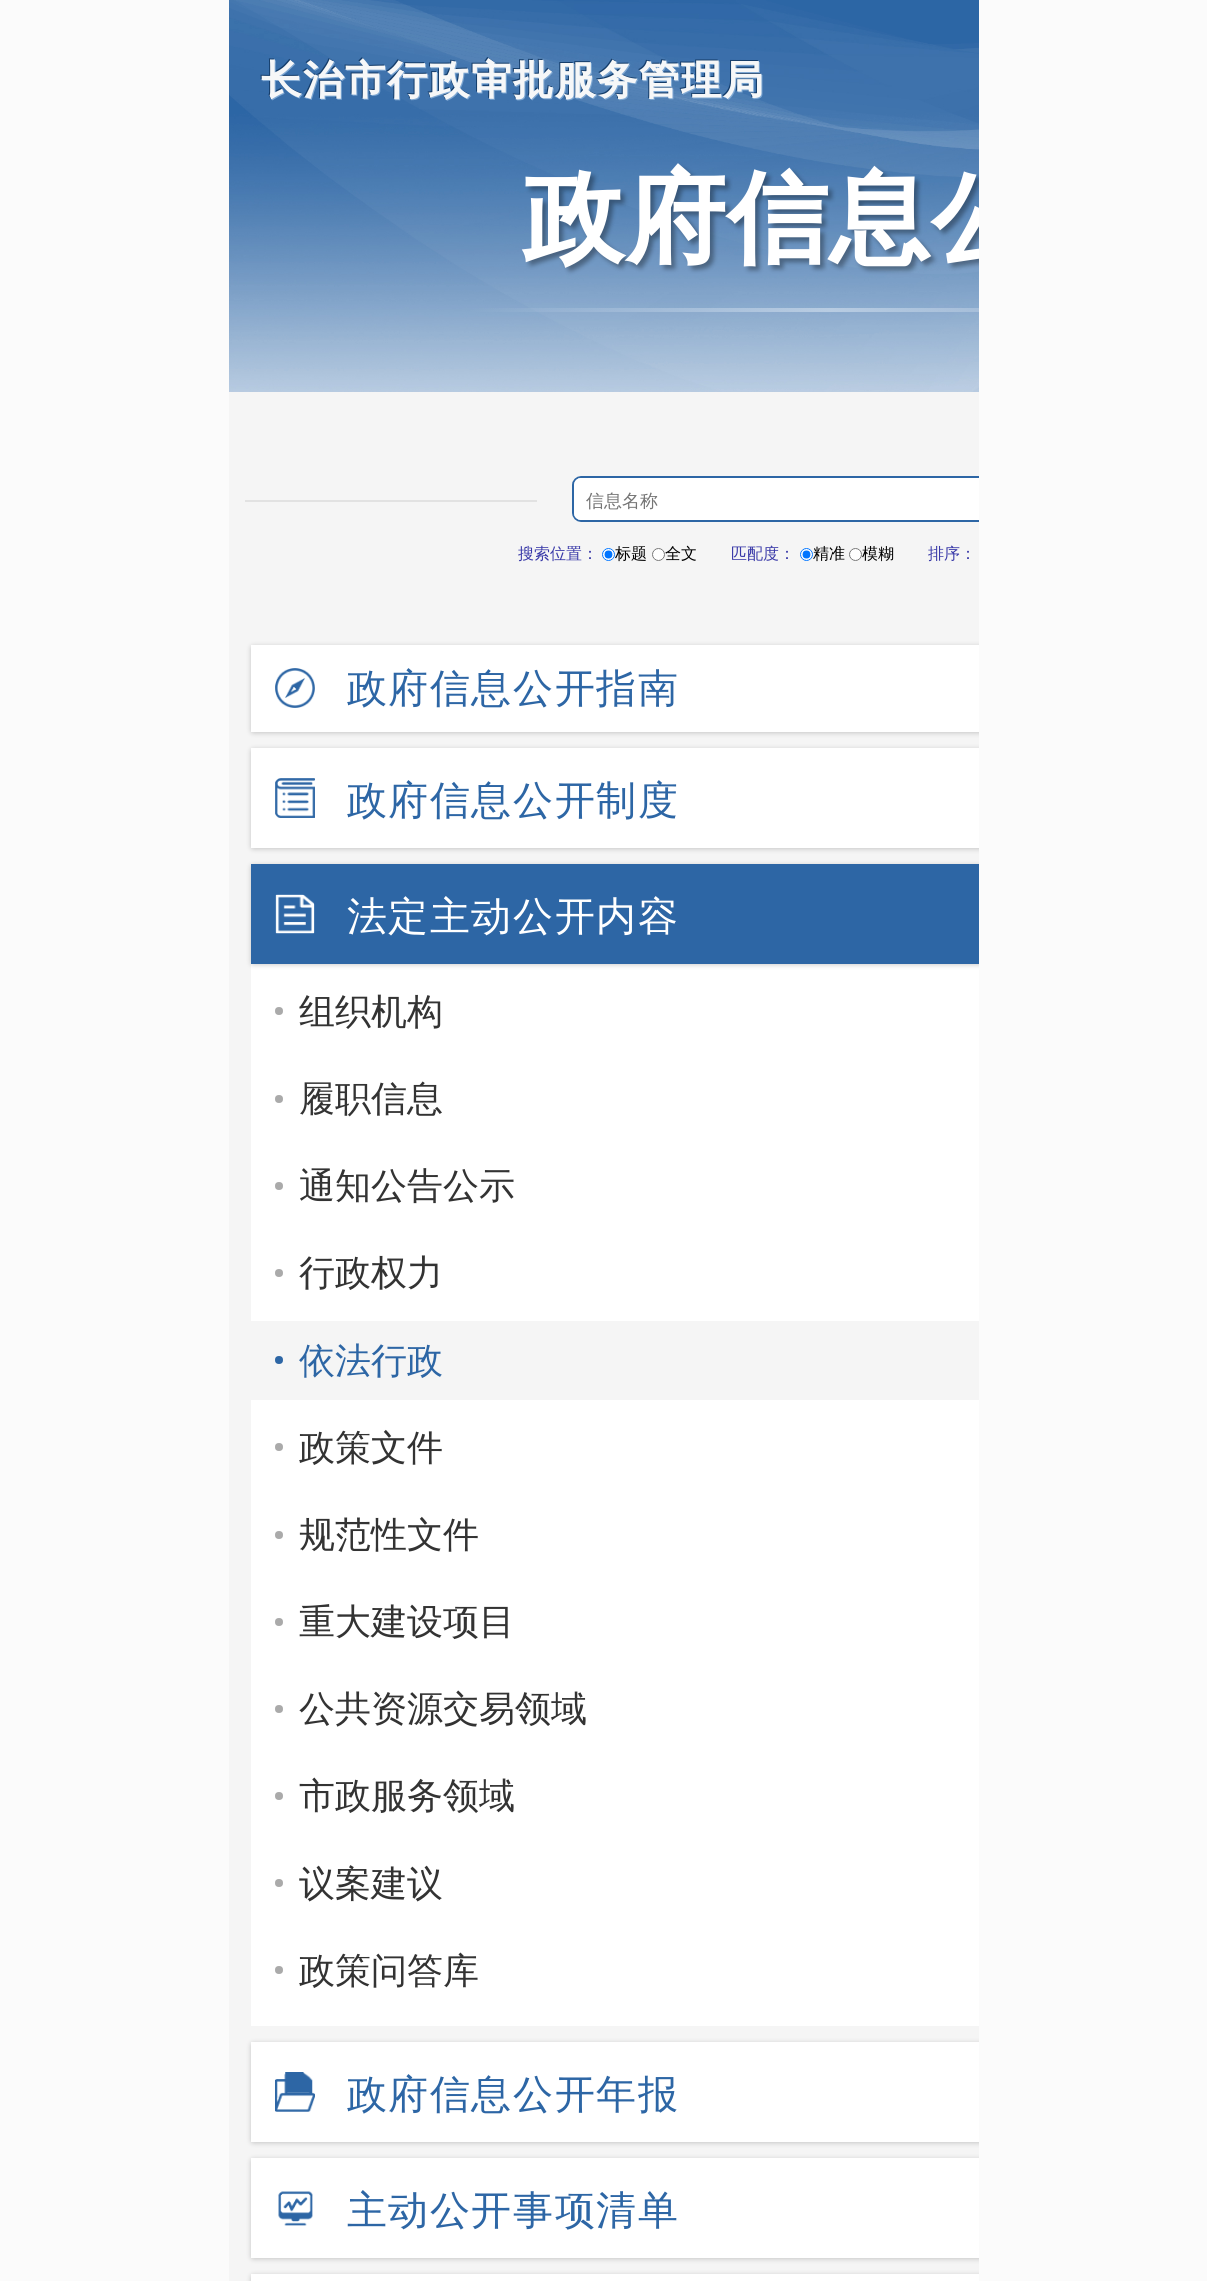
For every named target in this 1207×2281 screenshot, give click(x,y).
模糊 (871, 553)
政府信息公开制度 (513, 800)
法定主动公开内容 (513, 916)
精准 (822, 553)
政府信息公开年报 (513, 2094)
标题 (624, 553)
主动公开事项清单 (513, 2210)
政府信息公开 (829, 218)
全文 (674, 553)
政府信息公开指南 (513, 688)
